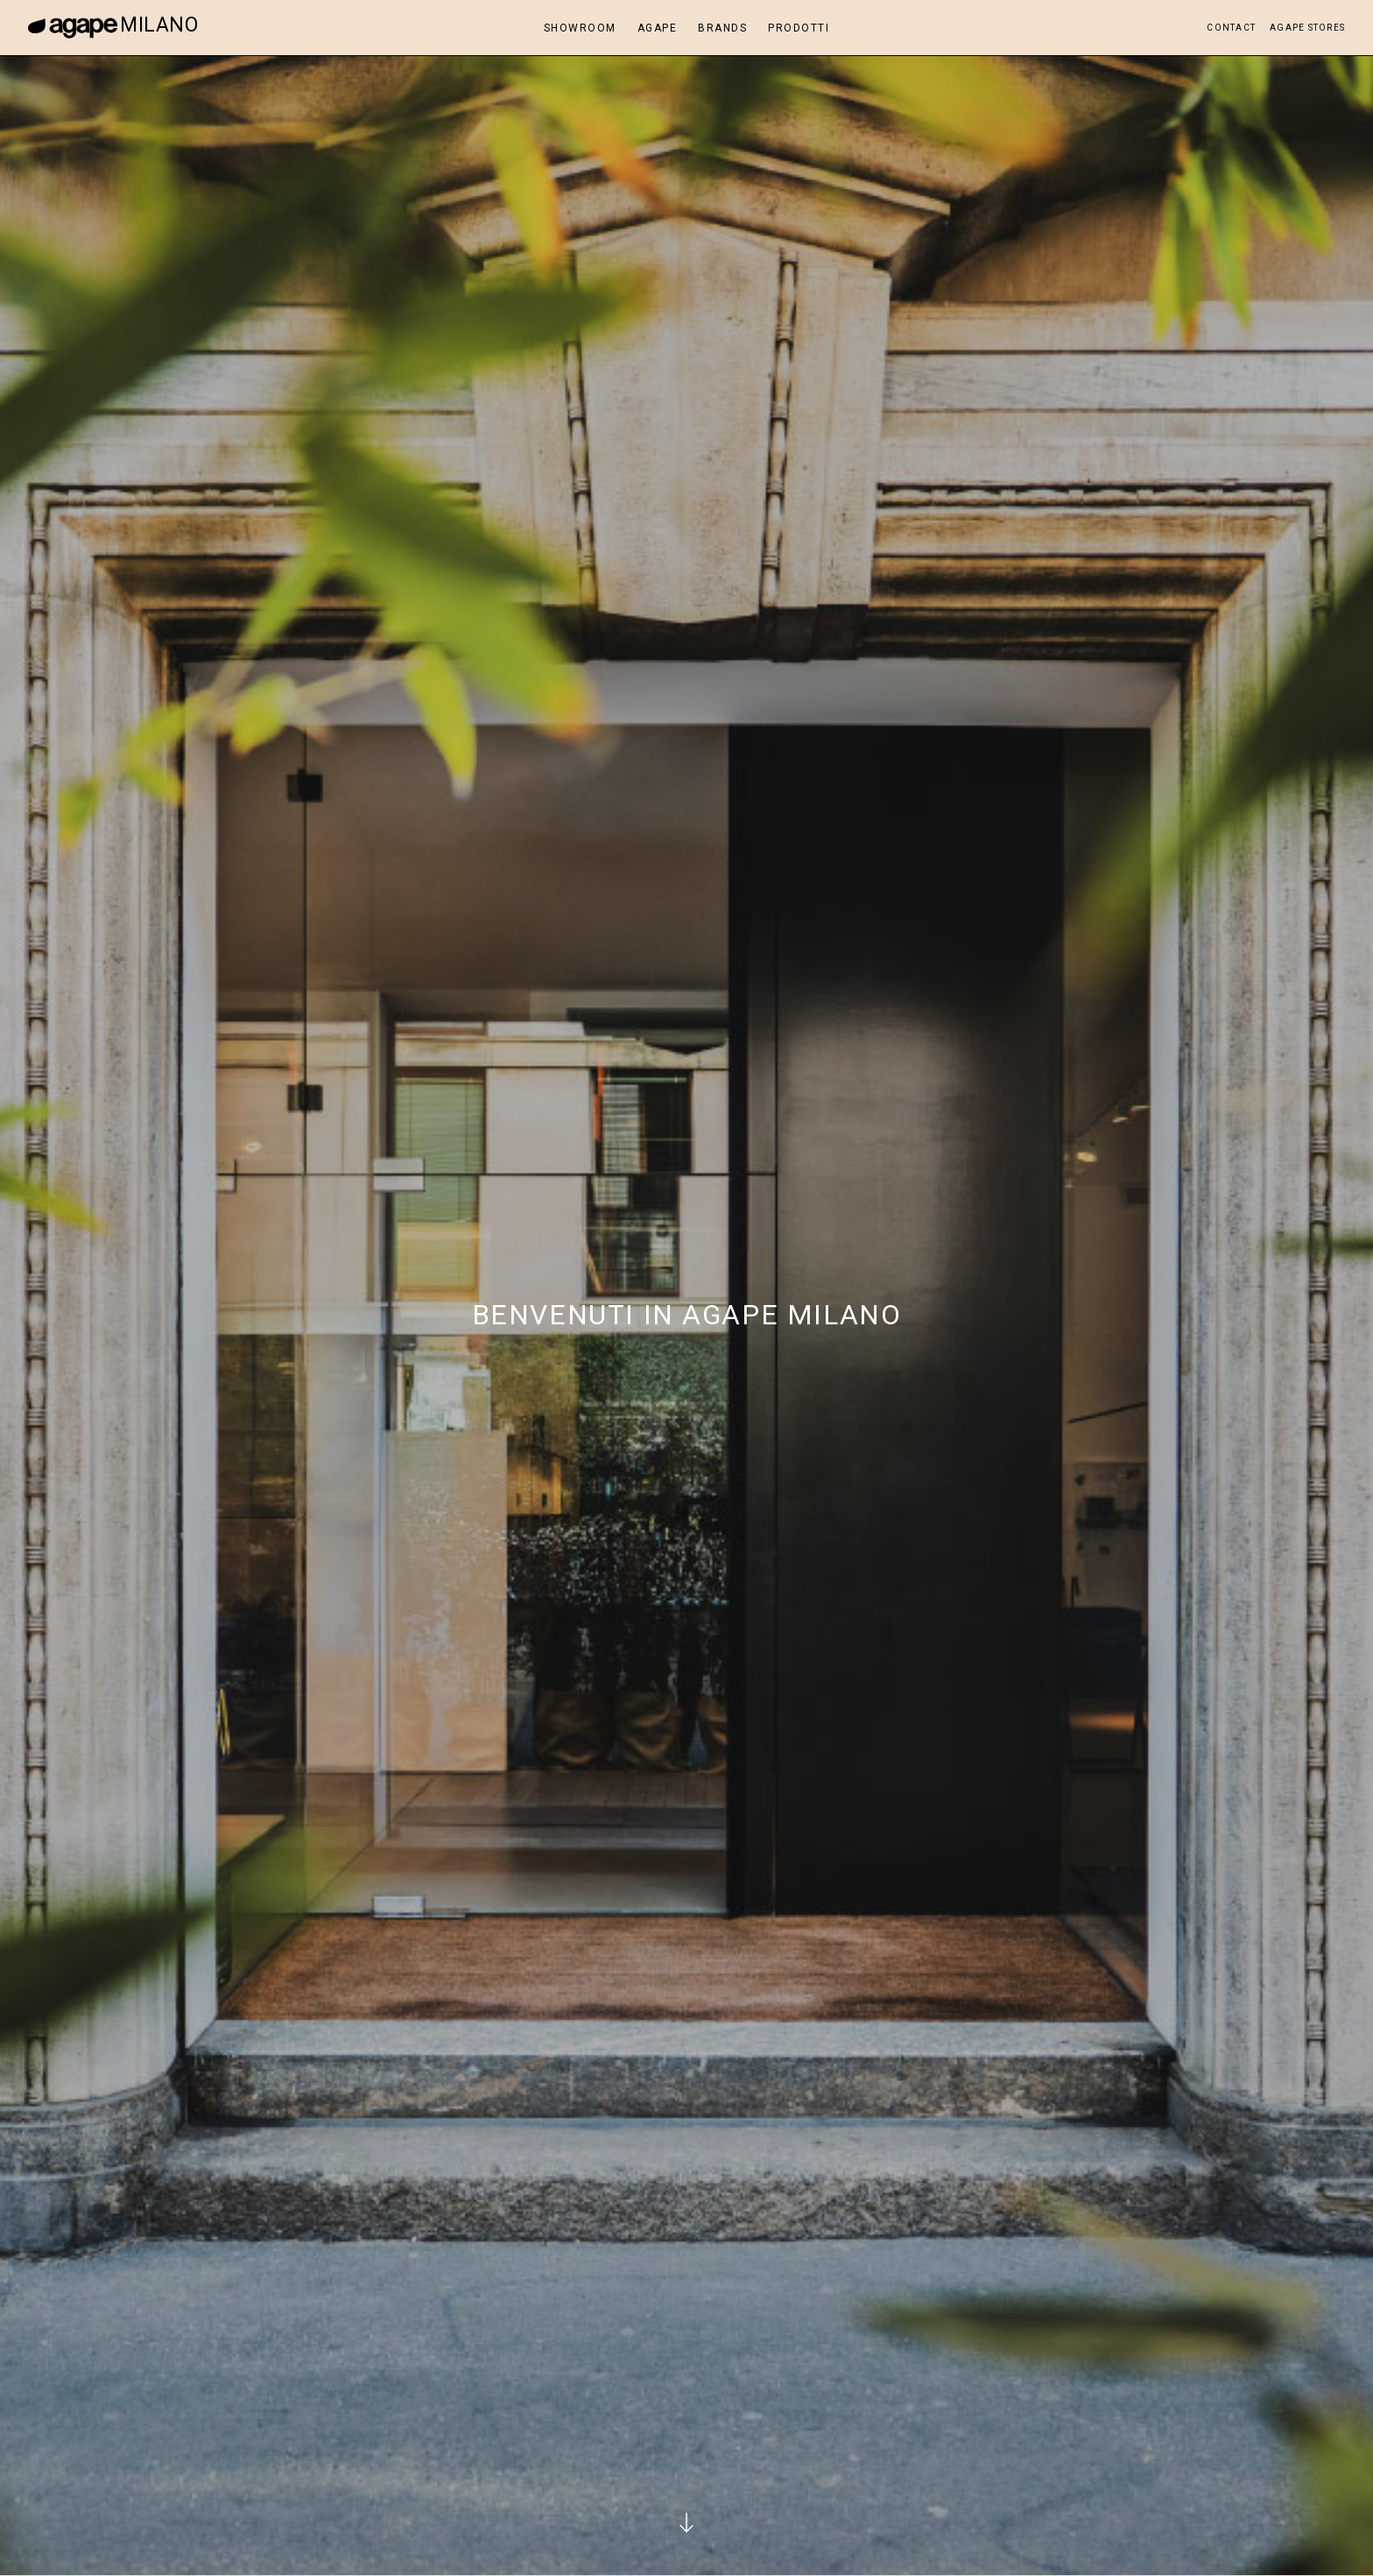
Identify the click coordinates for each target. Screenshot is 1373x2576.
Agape (657, 28)
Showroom (580, 28)
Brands (722, 28)
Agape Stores (1307, 27)
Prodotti (798, 28)
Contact (1231, 27)
